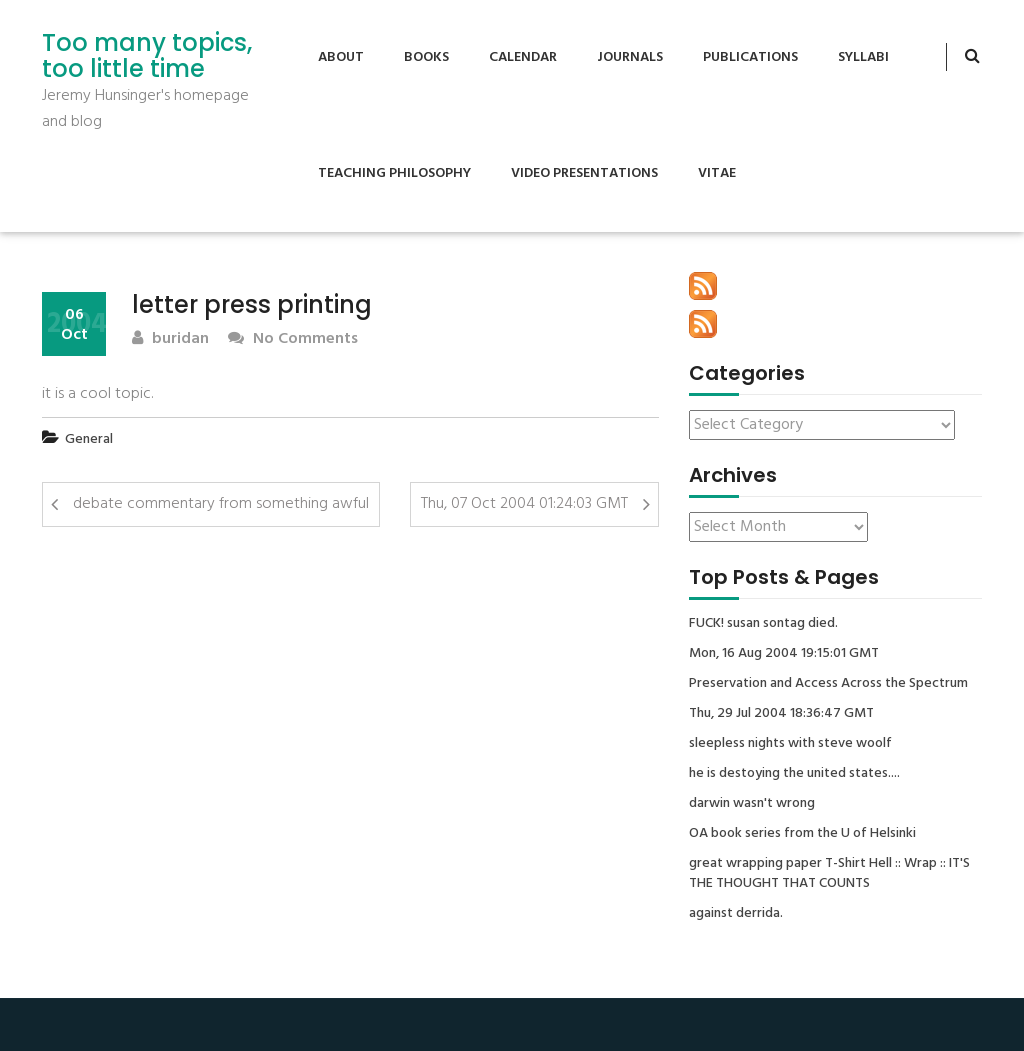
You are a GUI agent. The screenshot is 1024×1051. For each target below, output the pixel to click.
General (89, 439)
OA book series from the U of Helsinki (802, 834)
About (341, 57)
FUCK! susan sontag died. (763, 624)
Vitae (717, 173)
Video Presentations (584, 173)
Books (426, 57)
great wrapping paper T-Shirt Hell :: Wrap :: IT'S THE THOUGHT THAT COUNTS (829, 874)
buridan (170, 339)
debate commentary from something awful (221, 504)
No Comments (293, 339)
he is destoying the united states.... (794, 774)
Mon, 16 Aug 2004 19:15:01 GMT (784, 654)
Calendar (523, 57)
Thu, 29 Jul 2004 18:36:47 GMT (781, 714)
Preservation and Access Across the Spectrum (828, 684)
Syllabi (863, 57)
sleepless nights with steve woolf (790, 744)
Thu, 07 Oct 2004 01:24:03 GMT (524, 504)
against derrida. (736, 914)
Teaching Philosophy (394, 173)
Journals (630, 57)
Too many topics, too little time (147, 56)
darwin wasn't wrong (752, 804)
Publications (750, 57)
